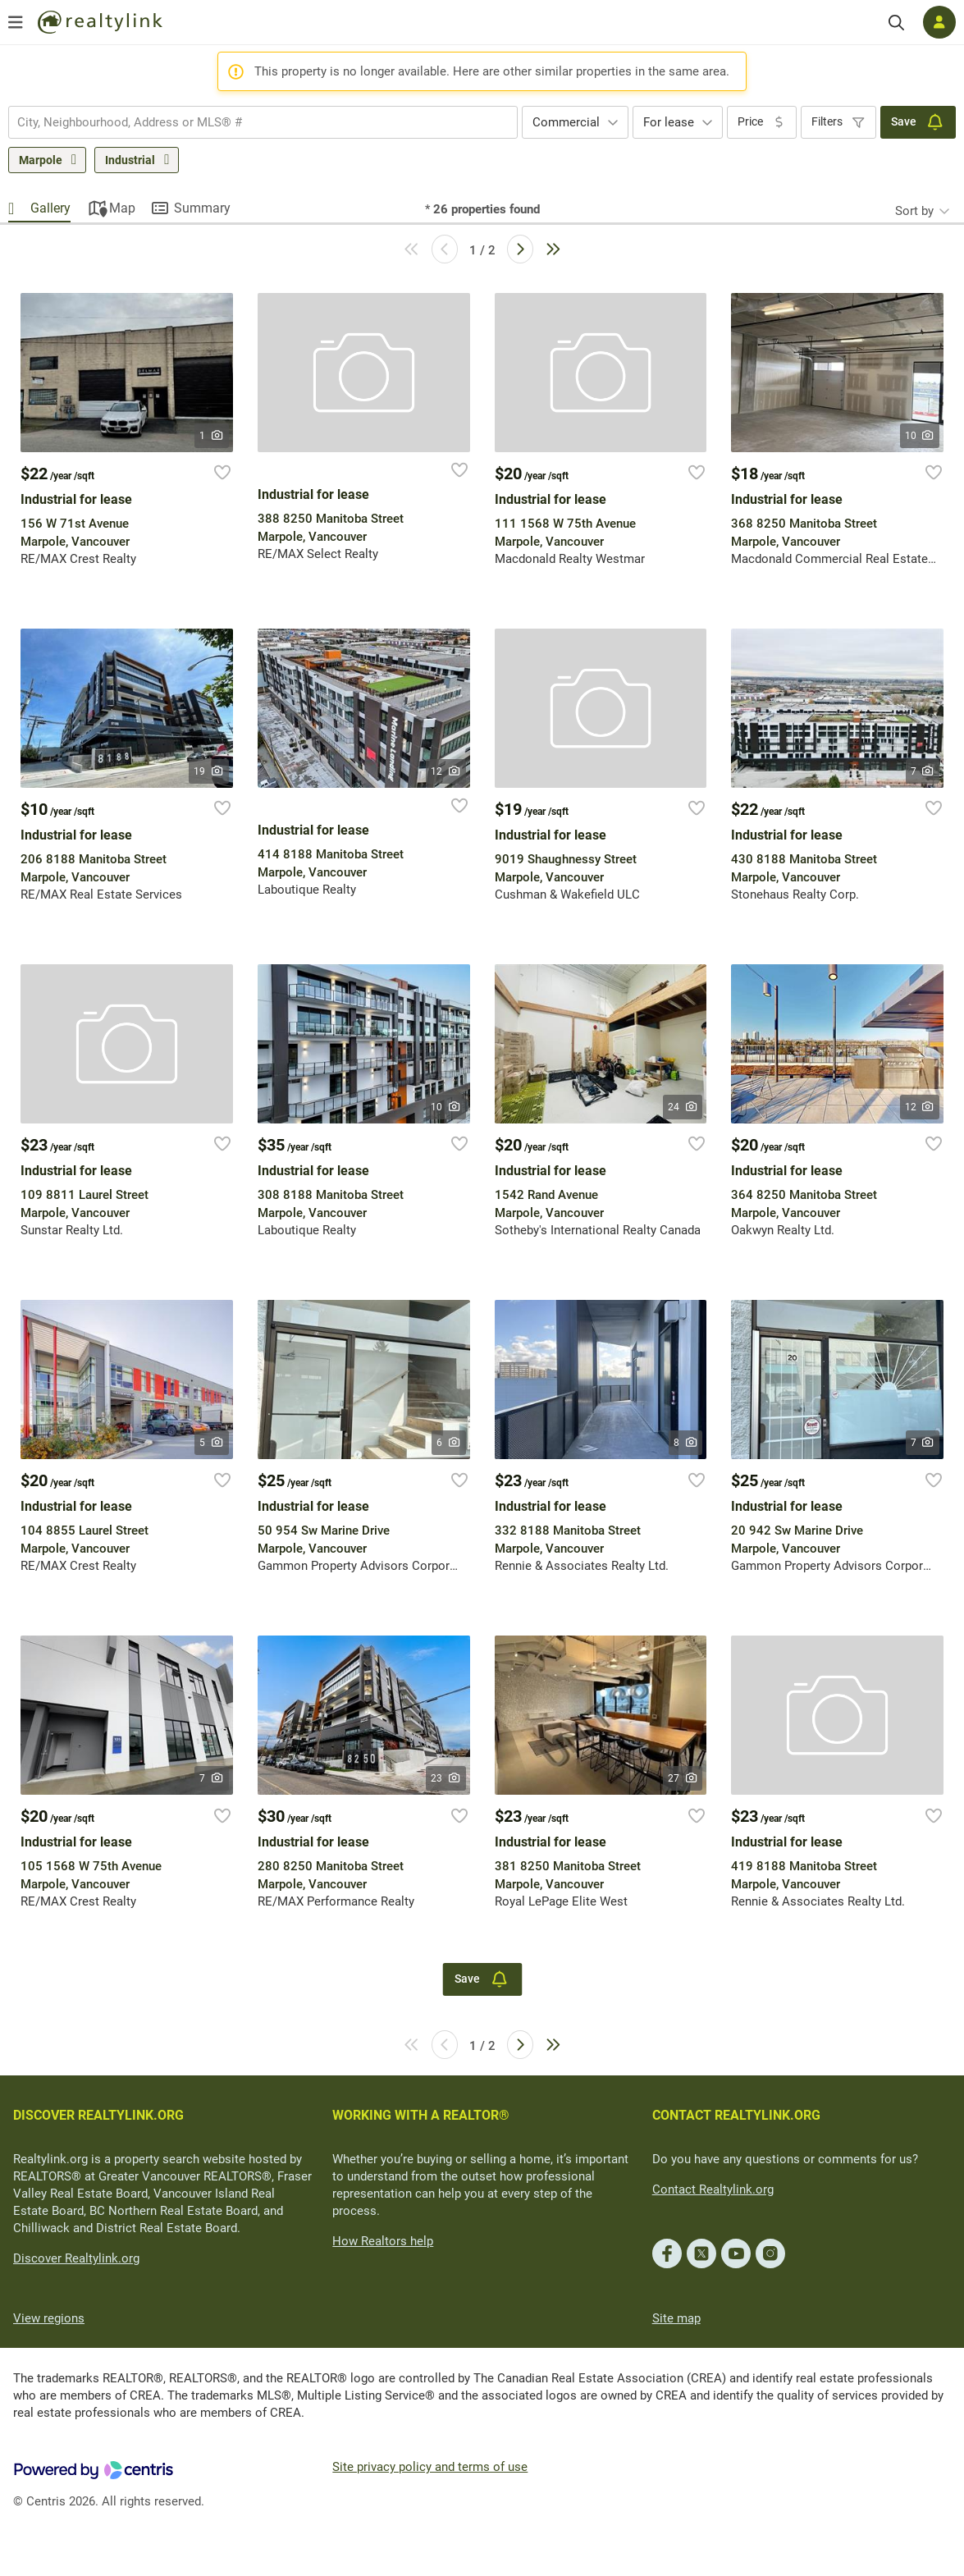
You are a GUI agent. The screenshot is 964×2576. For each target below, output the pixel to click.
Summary (202, 208)
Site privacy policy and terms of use (430, 2466)
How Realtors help (382, 2241)
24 (683, 1107)
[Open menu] (15, 22)
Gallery (50, 208)
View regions (49, 2318)
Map (122, 208)
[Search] (896, 22)
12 (446, 771)
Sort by (914, 211)
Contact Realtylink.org (713, 2189)
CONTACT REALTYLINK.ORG (736, 2115)
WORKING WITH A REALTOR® (420, 2115)
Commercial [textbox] (566, 122)
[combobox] (263, 122)
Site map (676, 2318)
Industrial (130, 160)
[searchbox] (252, 122)
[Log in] (939, 22)
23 (446, 1778)
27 (683, 1778)
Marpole (40, 160)
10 (920, 436)
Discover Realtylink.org (76, 2258)
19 (209, 771)
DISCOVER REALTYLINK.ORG (98, 2115)
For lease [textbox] (668, 122)
